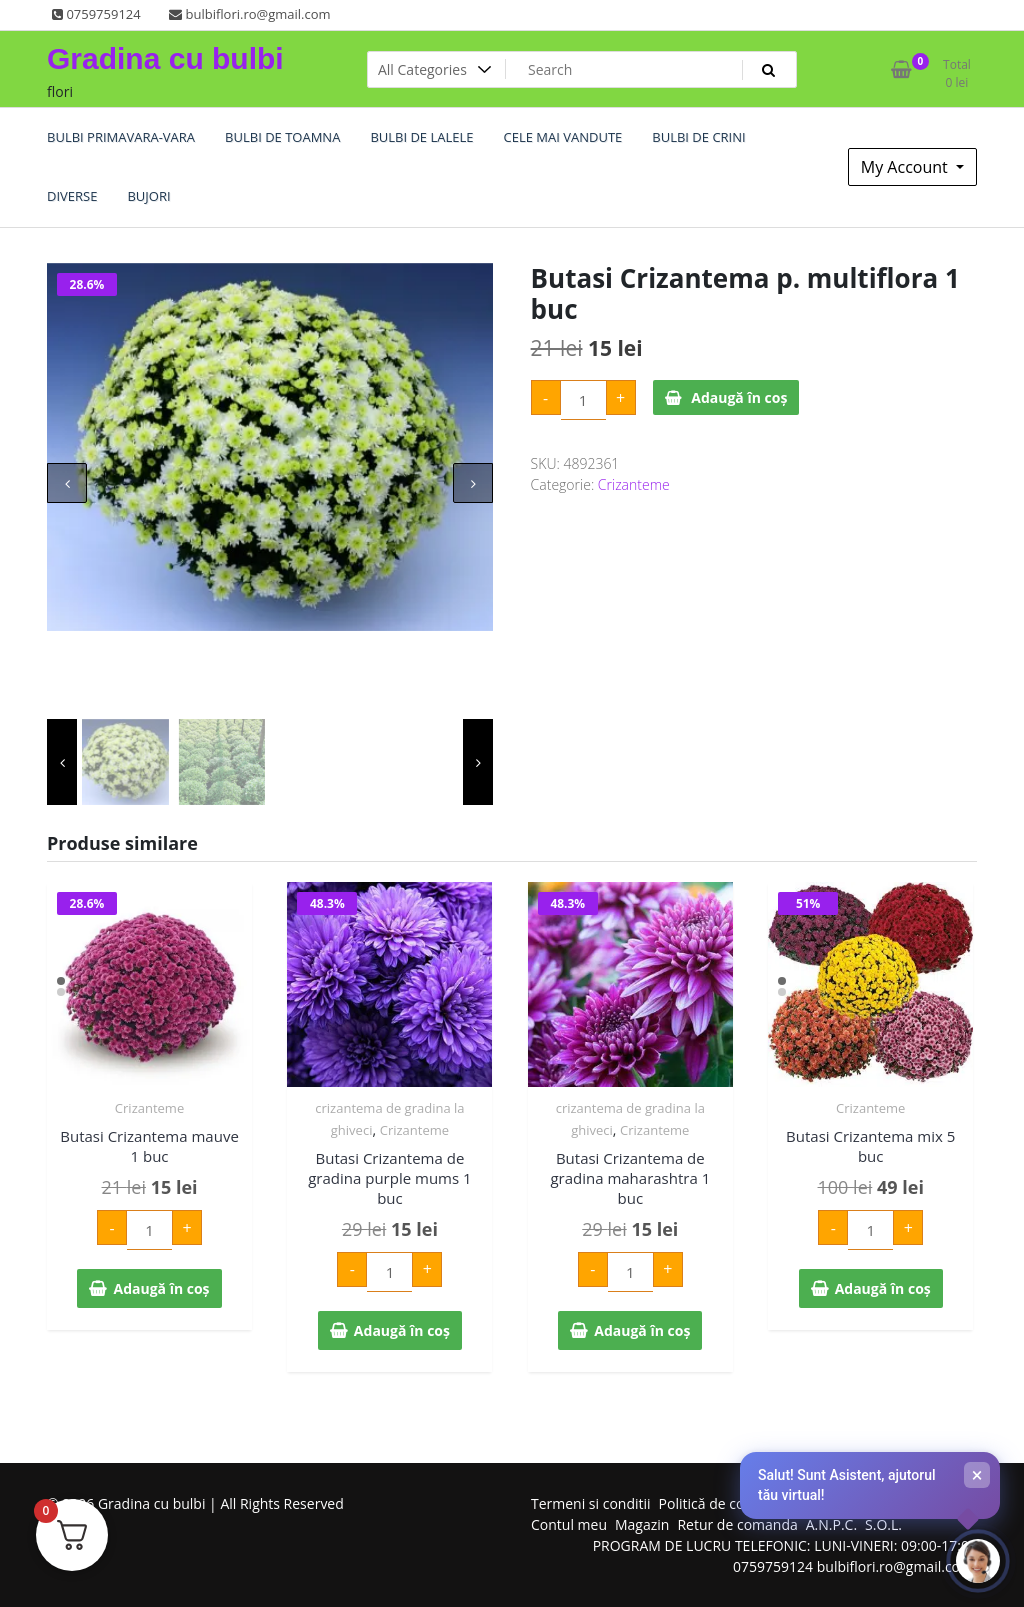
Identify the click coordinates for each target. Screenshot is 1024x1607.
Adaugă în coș (739, 397)
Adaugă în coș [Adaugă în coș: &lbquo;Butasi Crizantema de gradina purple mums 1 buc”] (402, 1330)
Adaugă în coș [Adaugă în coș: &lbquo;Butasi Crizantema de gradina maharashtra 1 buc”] (642, 1330)
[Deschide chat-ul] (978, 1561)
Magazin (642, 1524)
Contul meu (569, 1524)
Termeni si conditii (591, 1503)
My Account (906, 167)
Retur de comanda (737, 1524)
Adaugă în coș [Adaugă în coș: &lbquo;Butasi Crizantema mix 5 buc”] (883, 1288)
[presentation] (67, 483)
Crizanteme (634, 484)
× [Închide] (977, 1475)
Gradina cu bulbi (165, 58)
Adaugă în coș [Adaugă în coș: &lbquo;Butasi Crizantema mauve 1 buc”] (161, 1288)
